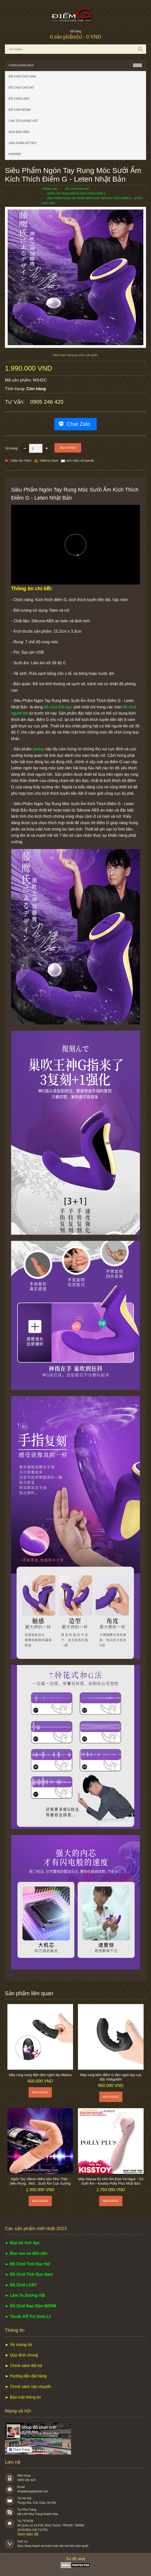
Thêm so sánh (48, 460)
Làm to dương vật (23, 121)
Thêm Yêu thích (20, 460)
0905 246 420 (46, 402)
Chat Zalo (78, 424)
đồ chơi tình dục (58, 707)
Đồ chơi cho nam (22, 76)
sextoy (38, 749)
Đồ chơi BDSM (20, 110)
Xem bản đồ (28, 2534)
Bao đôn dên (19, 132)
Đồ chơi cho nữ (21, 87)
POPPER (15, 154)
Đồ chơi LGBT (19, 98)
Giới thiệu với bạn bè (80, 460)
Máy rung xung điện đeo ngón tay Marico (40, 2075)
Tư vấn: (15, 402)
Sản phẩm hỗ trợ (22, 143)
